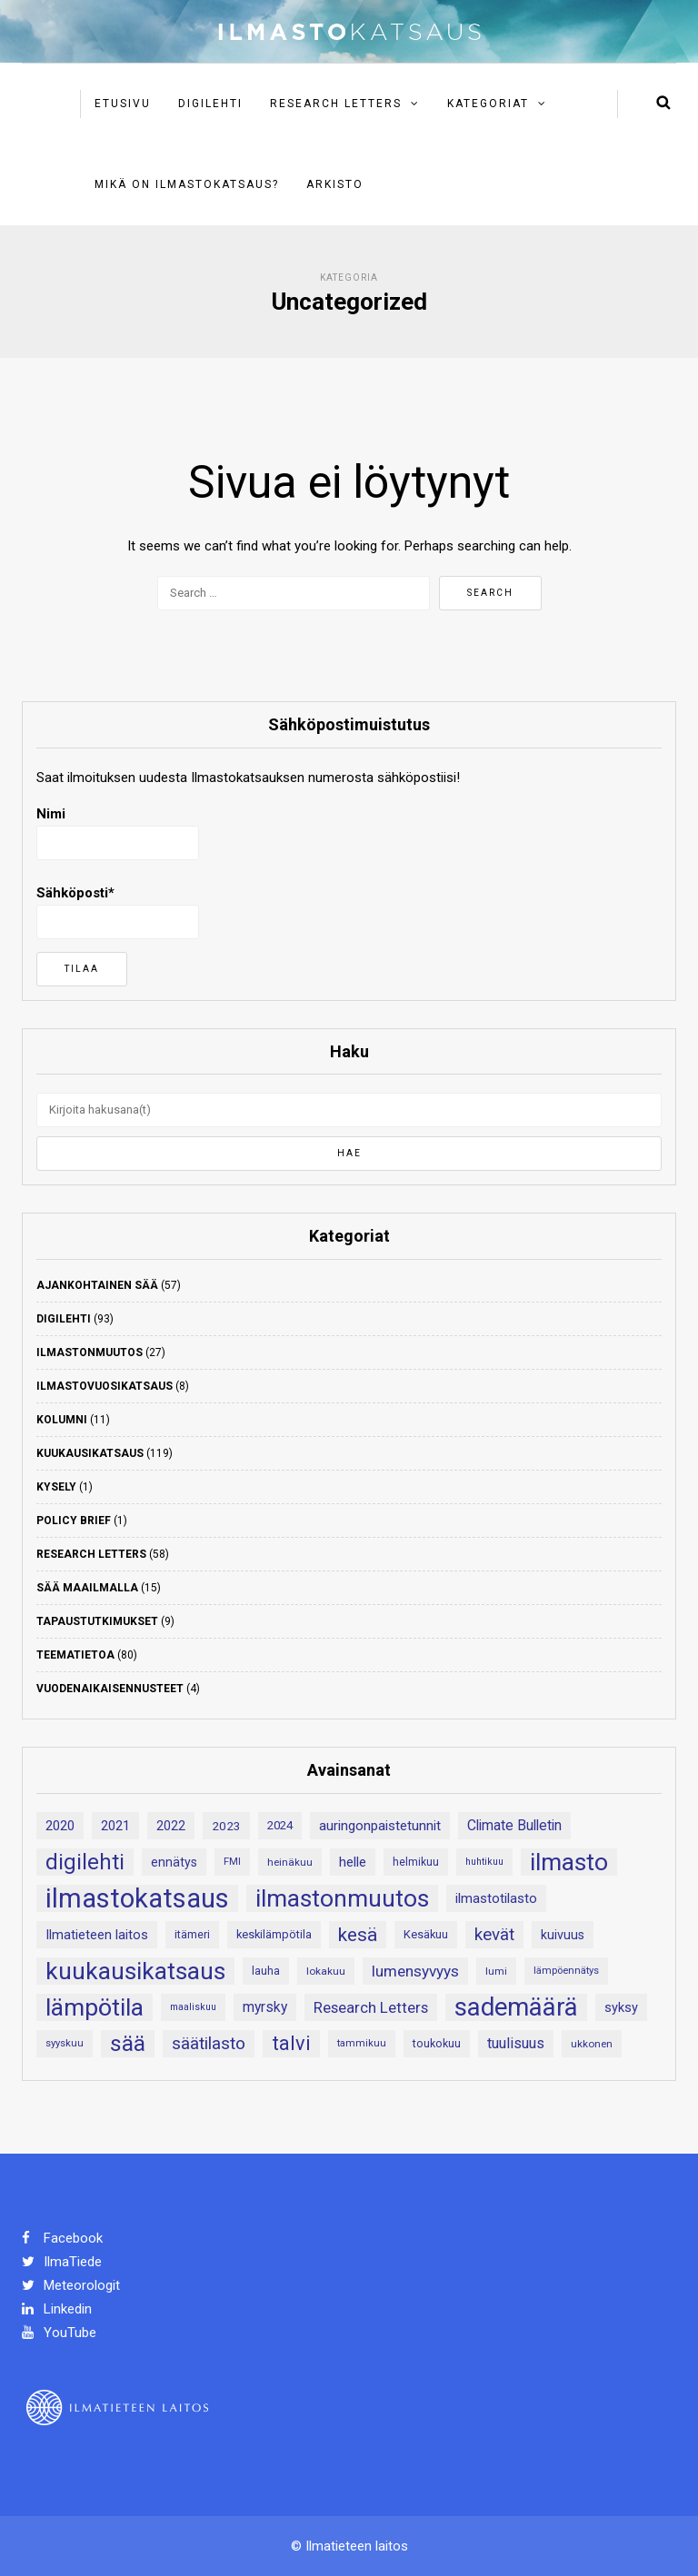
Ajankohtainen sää (97, 1285)
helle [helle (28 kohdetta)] (352, 1862)
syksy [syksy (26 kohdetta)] (621, 2007)
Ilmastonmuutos (89, 1352)
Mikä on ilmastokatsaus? (187, 184)
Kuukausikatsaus (90, 1453)
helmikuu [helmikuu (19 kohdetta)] (416, 1862)
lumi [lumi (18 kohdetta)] (496, 1971)
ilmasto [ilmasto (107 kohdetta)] (569, 1862)
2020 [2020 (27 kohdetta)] (60, 1826)
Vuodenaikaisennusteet (110, 1688)
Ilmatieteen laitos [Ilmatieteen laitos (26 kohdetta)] (96, 1935)
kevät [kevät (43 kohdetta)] (494, 1935)
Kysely (56, 1487)
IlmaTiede (62, 2262)
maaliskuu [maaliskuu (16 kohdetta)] (193, 2007)
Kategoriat (488, 103)
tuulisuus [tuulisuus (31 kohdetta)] (515, 2043)
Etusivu (123, 103)
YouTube (59, 2332)
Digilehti (210, 103)
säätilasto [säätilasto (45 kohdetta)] (208, 2043)
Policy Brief (73, 1520)
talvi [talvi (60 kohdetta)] (291, 2043)
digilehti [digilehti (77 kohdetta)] (85, 1862)
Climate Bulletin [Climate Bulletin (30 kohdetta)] (514, 1825)
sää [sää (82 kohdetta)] (127, 2043)
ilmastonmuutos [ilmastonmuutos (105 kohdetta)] (342, 1898)
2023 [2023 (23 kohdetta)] (226, 1825)
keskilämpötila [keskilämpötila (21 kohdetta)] (274, 1934)
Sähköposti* (117, 912)
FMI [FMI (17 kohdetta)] (232, 1862)
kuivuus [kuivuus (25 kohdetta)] (562, 1934)
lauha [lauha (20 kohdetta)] (266, 1970)
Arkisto (335, 184)
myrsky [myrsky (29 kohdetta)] (265, 2007)
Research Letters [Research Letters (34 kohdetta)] (371, 2007)
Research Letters (336, 103)
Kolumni (61, 1419)
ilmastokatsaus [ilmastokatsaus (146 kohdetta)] (137, 1898)
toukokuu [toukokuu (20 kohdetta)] (437, 2043)
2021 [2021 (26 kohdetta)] (115, 1826)
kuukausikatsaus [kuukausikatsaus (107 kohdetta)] (135, 1971)
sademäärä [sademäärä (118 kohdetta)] (516, 2007)
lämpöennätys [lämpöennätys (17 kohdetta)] (566, 1971)
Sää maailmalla (87, 1587)
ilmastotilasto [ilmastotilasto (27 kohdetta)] (496, 1898)
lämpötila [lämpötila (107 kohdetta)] (94, 2007)
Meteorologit (71, 2285)
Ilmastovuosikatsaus (104, 1386)
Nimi (117, 833)
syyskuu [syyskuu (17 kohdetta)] (64, 2043)
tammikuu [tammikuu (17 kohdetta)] (361, 2043)
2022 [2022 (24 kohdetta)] (170, 1825)
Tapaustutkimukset (97, 1621)
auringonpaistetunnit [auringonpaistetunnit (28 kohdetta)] (380, 1826)
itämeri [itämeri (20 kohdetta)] (192, 1934)
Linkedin (57, 2309)
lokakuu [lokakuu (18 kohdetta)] (325, 1971)
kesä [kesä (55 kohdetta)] (357, 1935)
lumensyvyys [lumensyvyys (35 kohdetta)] (415, 1971)
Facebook (62, 2238)
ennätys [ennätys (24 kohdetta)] (174, 1862)
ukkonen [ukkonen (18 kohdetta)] (592, 2043)
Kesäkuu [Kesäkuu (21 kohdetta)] (426, 1934)
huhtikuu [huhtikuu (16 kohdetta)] (484, 1862)
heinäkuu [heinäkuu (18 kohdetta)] (290, 1862)
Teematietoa (75, 1655)
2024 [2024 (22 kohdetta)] (280, 1825)
